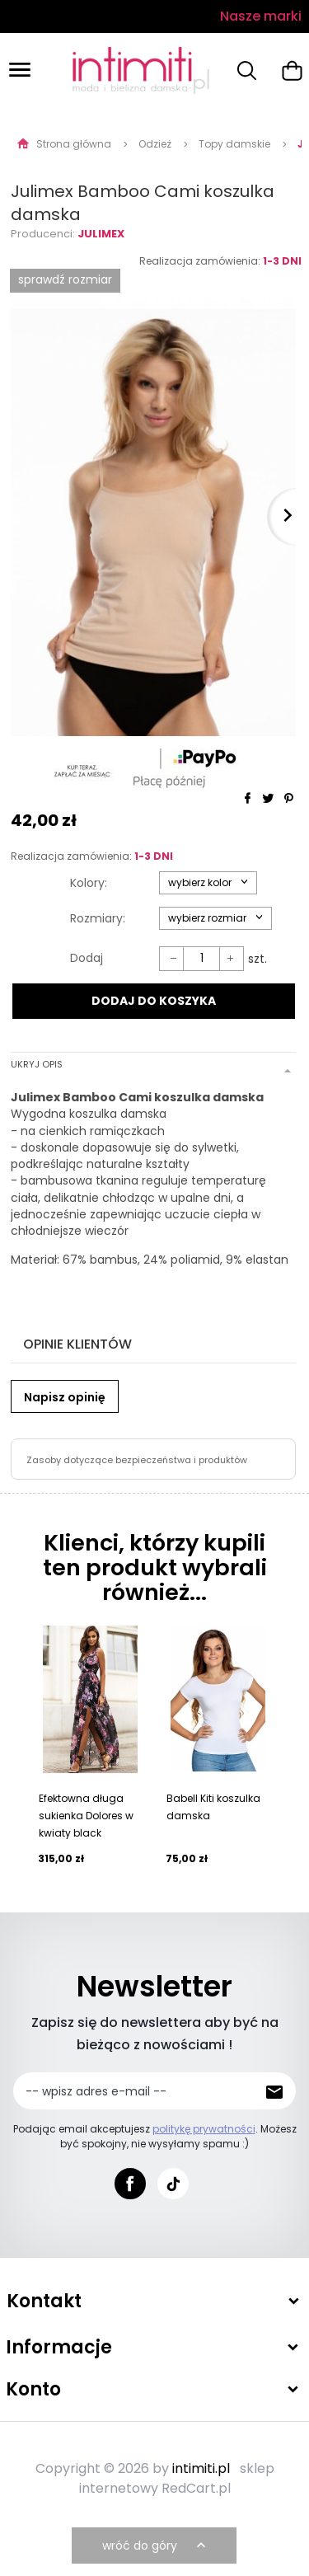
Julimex (100, 234)
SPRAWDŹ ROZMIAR (65, 279)
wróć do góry (155, 2545)
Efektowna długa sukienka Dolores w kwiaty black (86, 1815)
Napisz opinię (64, 1397)
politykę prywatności (203, 2129)
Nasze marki (261, 16)
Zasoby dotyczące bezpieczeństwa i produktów (136, 1459)
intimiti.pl (201, 2468)
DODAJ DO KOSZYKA (153, 1000)
